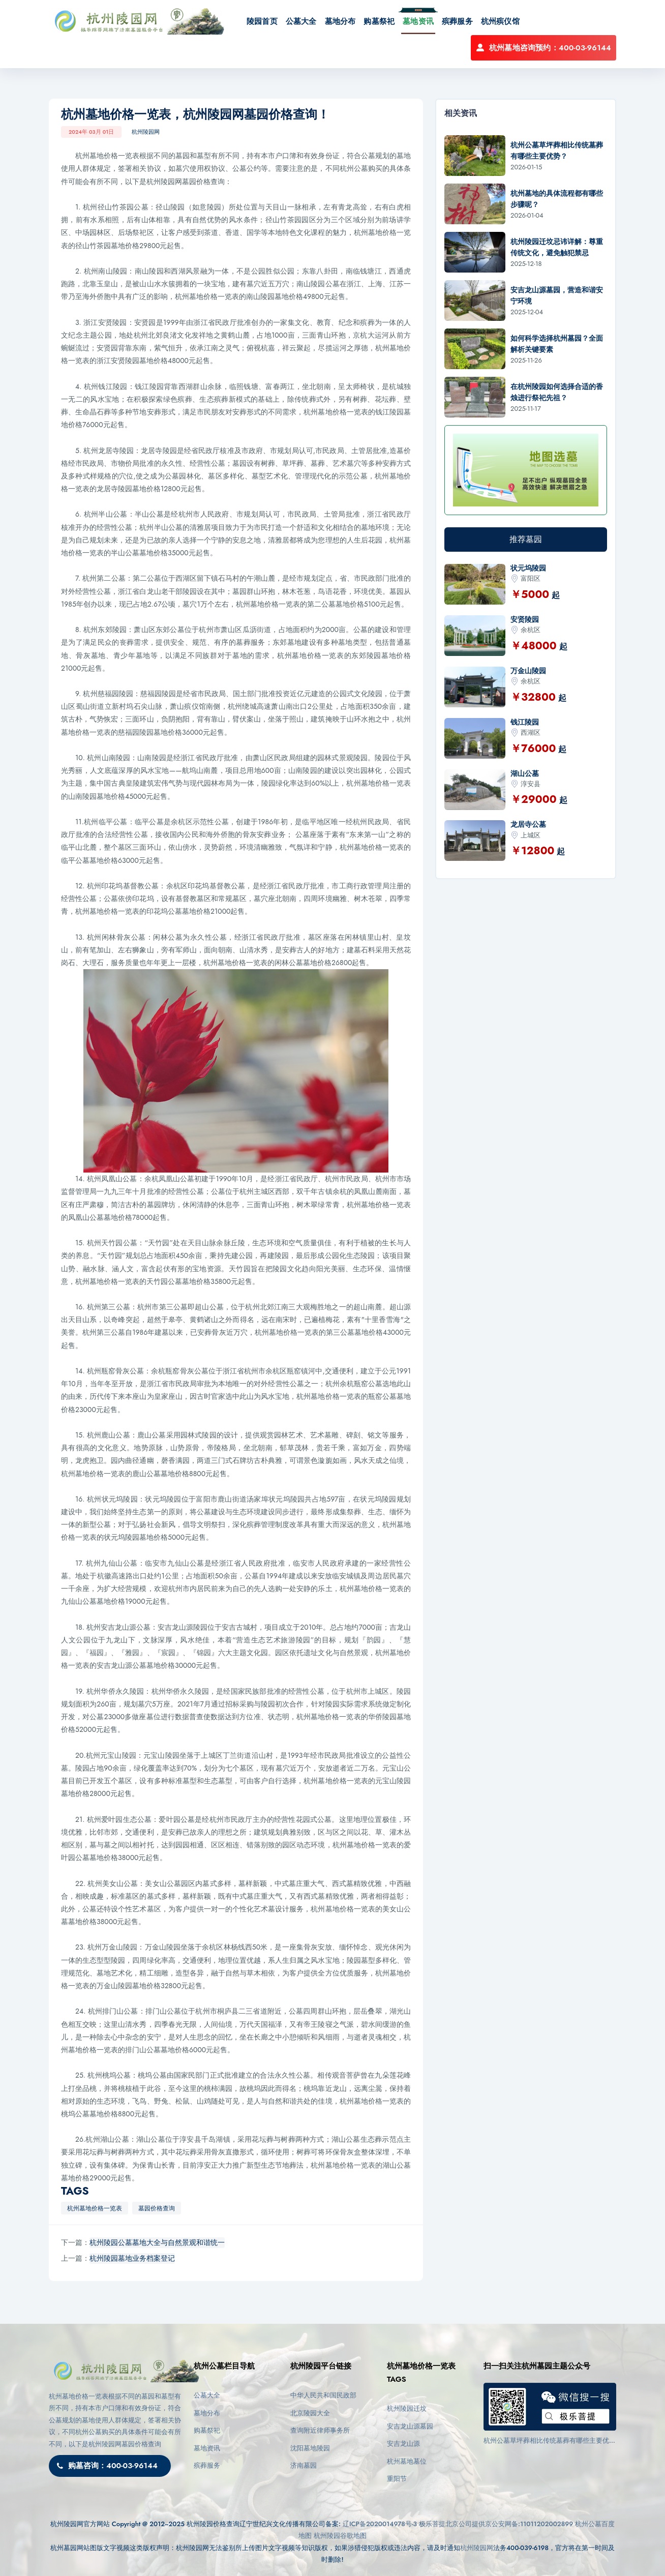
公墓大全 (301, 21)
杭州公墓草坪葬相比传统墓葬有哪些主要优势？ (546, 2441)
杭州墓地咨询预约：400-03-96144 (543, 47)
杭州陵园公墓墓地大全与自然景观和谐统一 (157, 2242)
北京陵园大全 (310, 2413)
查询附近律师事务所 (320, 2430)
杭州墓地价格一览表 (94, 2208)
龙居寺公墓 (528, 824)
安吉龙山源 (403, 2443)
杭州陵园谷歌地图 (340, 2535)
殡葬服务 (457, 21)
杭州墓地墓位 (407, 2461)
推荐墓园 (525, 539)
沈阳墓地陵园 (310, 2448)
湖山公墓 (524, 773)
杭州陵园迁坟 (407, 2408)
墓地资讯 (418, 21)
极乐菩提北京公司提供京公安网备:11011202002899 (496, 2524)
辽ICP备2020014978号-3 (380, 2524)
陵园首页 (262, 21)
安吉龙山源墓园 (410, 2426)
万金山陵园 (528, 671)
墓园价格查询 (156, 2208)
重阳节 (397, 2478)
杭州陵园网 (146, 132)
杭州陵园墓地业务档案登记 (132, 2258)
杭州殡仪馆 (500, 21)
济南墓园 (303, 2465)
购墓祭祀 (379, 21)
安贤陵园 (524, 619)
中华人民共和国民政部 (323, 2395)
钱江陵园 (524, 722)
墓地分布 (340, 21)
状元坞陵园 (528, 568)
